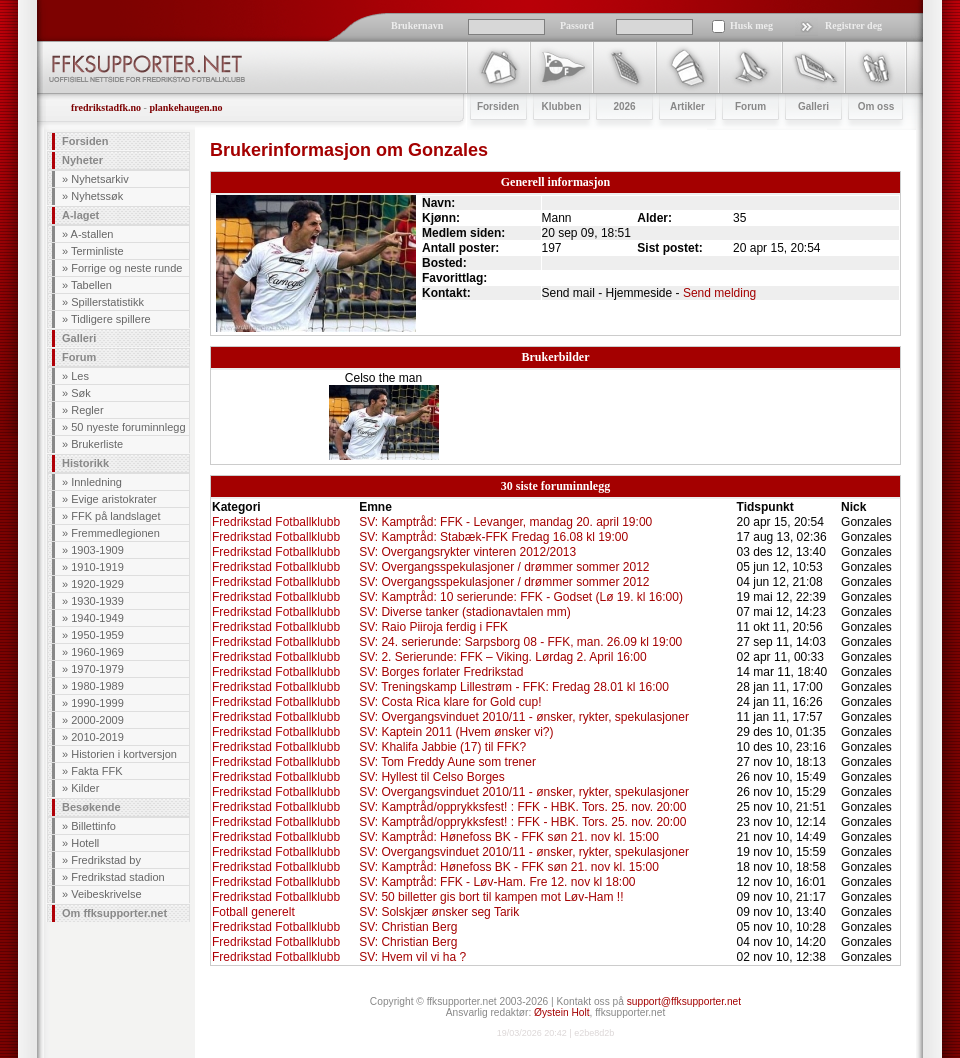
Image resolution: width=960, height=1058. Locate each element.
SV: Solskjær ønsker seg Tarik (439, 912)
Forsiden (85, 141)
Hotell (85, 843)
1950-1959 (97, 635)
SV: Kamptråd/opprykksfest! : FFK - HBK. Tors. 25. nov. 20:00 (522, 807)
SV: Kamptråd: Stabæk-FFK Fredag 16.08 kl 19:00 (493, 537)
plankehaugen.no (185, 107)
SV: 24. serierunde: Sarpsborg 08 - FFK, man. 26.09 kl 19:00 (520, 642)
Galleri (79, 338)
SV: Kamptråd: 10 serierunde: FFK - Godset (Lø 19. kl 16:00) (521, 597)
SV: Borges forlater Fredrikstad (441, 672)
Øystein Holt (561, 1012)
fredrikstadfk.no (106, 107)
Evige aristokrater (114, 499)
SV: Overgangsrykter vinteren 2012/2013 (467, 552)
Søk (81, 393)
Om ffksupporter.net (114, 913)
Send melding (719, 293)
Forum (79, 357)
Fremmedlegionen (115, 533)
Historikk (85, 463)
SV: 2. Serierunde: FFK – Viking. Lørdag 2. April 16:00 (503, 657)
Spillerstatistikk (107, 302)
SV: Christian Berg (408, 927)
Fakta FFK (96, 771)
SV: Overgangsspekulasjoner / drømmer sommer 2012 (504, 567)
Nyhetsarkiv (99, 179)
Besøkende (91, 807)
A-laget (80, 215)
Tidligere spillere (111, 319)
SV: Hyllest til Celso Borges (432, 777)
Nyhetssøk (97, 196)
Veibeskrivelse (106, 894)
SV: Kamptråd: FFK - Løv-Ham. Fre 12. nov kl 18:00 (497, 882)
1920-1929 (97, 584)
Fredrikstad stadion (118, 877)
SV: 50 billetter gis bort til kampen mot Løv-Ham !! (491, 897)
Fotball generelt (253, 912)
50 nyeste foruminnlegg (128, 427)
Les (80, 376)
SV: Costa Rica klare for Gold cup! (450, 702)
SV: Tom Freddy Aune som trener (447, 762)
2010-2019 (97, 737)
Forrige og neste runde (126, 268)
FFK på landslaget (115, 516)
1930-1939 (97, 601)
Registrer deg (853, 25)
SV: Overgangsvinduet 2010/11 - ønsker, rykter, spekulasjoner (524, 717)
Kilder (85, 788)
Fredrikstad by (106, 860)
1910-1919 (97, 567)
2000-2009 (97, 720)
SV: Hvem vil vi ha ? (412, 957)
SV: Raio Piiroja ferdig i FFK (433, 627)
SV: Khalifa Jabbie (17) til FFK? (442, 747)
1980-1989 (97, 686)
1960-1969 (97, 652)
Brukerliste (97, 444)
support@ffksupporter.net (684, 1001)
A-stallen (92, 234)
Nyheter (82, 160)
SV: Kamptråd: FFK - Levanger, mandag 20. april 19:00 (505, 522)
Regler (87, 410)
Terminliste (97, 251)
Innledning (96, 482)
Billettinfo (93, 826)
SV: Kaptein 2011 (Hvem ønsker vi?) (456, 732)
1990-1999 (97, 703)
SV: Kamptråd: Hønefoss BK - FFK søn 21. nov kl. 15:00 (509, 837)
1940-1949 (97, 618)
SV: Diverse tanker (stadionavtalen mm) (465, 612)
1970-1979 (97, 669)
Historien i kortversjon (124, 754)
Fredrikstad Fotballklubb (276, 522)
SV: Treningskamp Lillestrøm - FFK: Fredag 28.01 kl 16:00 (514, 687)
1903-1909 (97, 550)
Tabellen (91, 285)
